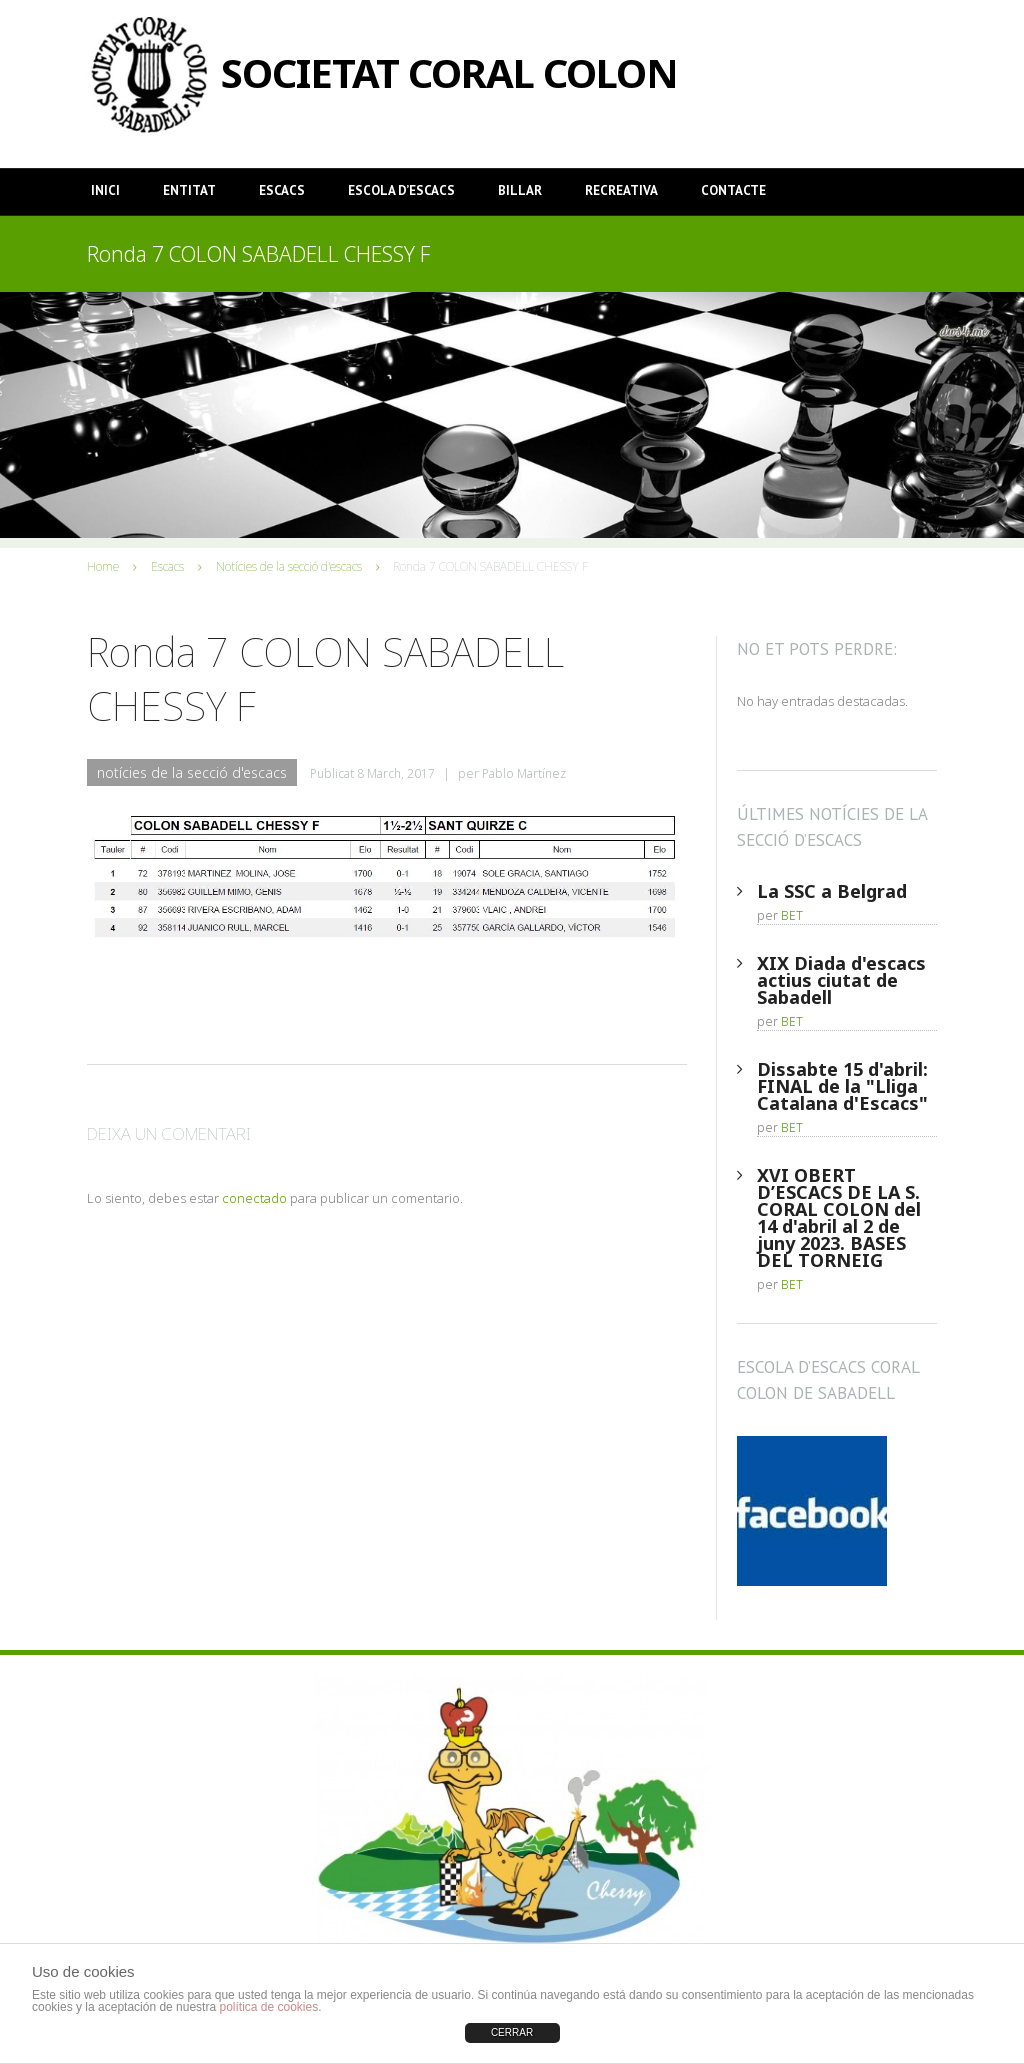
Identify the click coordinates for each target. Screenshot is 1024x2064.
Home (103, 566)
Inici (105, 190)
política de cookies (268, 2007)
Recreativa (621, 190)
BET (792, 915)
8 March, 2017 (396, 773)
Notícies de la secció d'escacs (289, 566)
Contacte (733, 190)
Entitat (189, 190)
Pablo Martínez (524, 773)
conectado (254, 1198)
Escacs (282, 190)
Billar (520, 190)
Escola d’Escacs (401, 190)
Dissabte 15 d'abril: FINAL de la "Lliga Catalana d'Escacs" (842, 1086)
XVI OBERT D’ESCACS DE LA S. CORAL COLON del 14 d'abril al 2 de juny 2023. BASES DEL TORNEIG (839, 1217)
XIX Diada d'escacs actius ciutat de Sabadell (841, 980)
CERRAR (512, 2032)
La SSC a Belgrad (832, 891)
